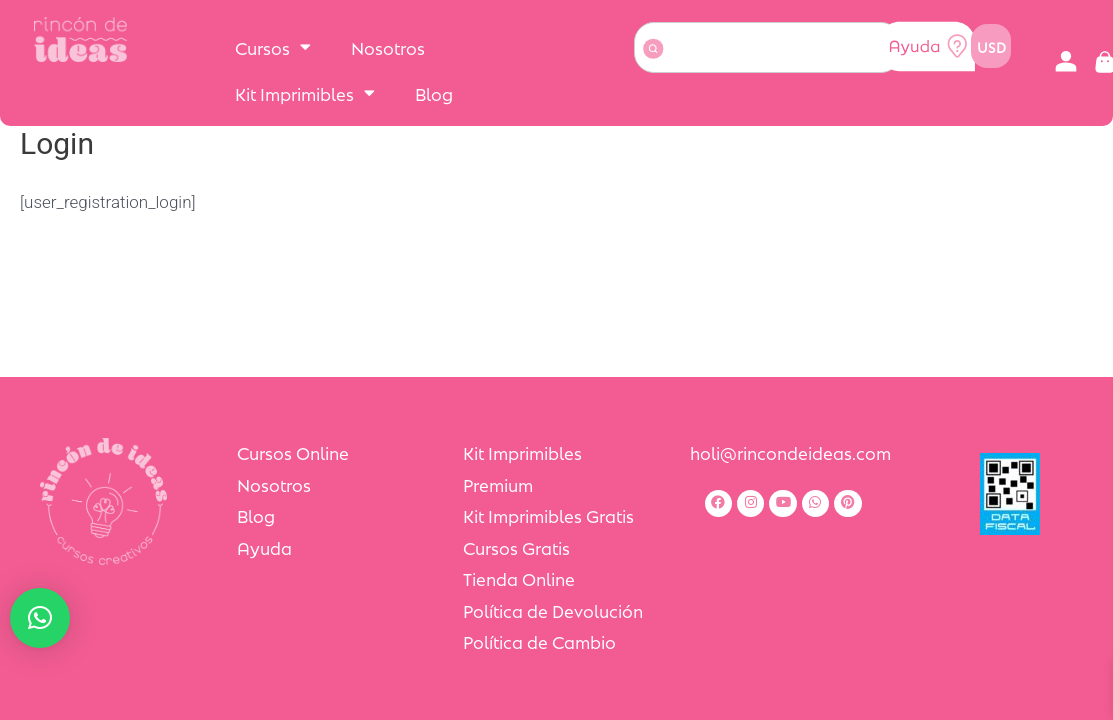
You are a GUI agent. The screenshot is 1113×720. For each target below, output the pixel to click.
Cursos (273, 46)
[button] (1065, 62)
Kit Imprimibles (305, 92)
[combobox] (767, 47)
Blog (434, 93)
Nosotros (388, 47)
